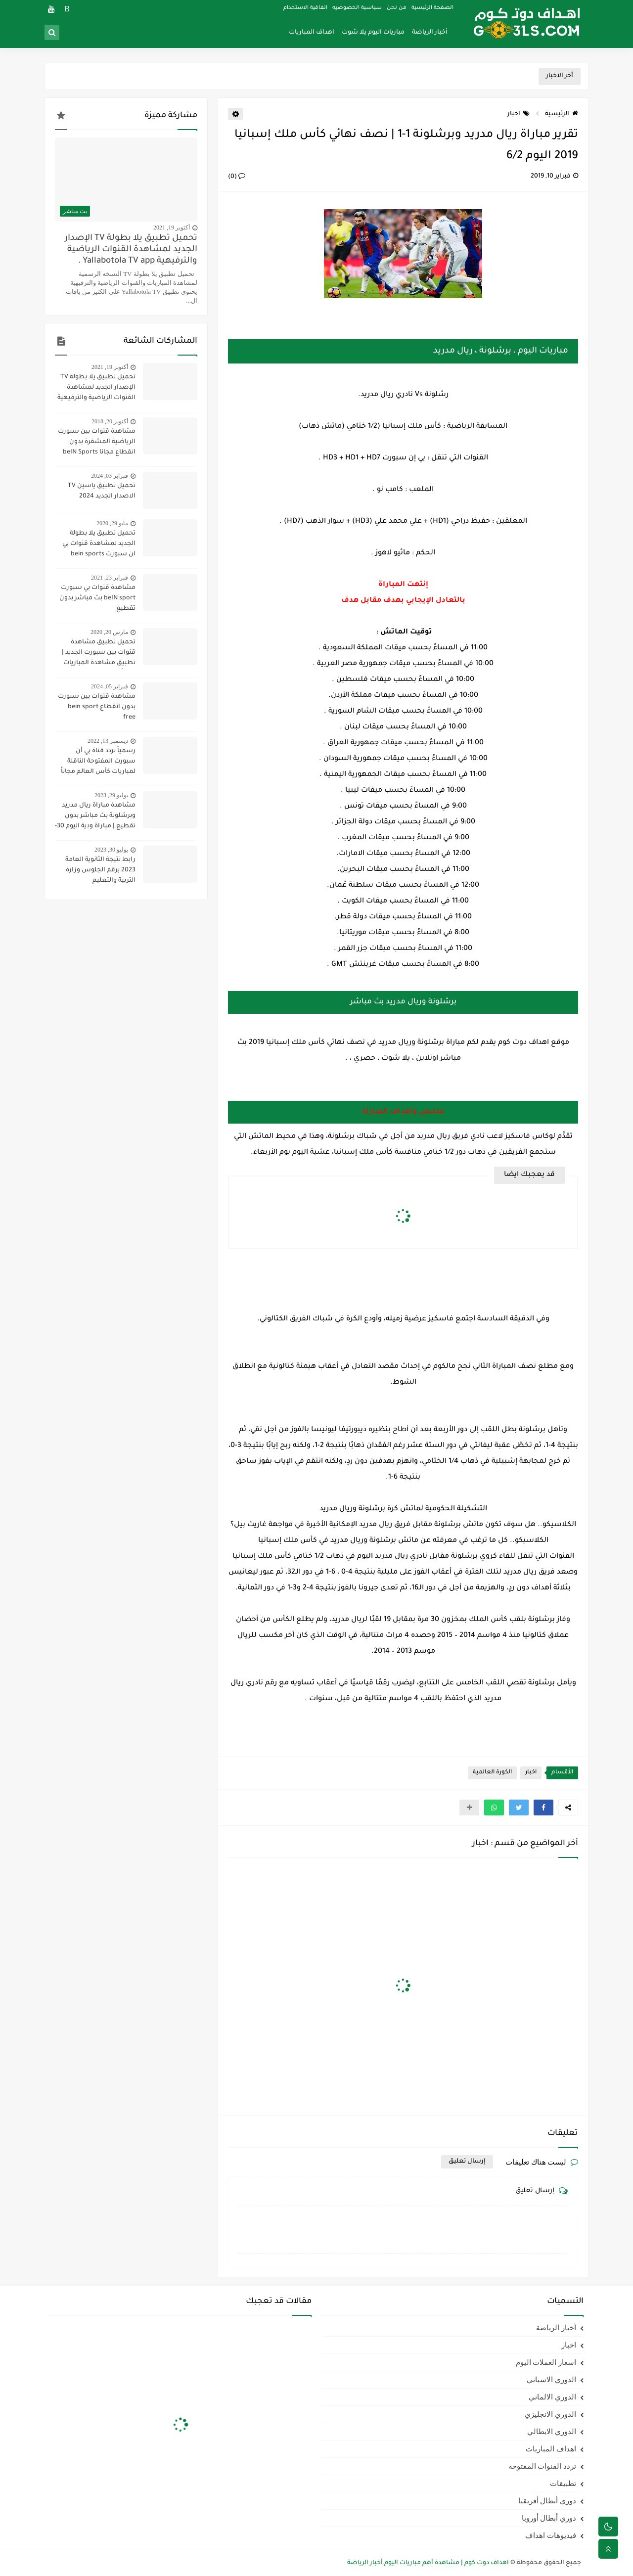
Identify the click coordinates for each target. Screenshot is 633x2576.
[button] (543, 1807)
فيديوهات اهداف (550, 2535)
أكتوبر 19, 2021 (171, 227)
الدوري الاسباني (551, 2380)
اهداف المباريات (311, 32)
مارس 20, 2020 (109, 632)
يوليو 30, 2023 (111, 849)
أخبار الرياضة (430, 32)
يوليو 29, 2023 (111, 795)
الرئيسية (561, 114)
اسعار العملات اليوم (546, 2362)
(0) (236, 177)
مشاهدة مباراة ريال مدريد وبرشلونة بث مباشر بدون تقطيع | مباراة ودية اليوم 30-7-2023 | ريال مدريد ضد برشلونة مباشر (95, 817)
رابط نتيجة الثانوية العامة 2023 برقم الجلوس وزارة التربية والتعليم (100, 870)
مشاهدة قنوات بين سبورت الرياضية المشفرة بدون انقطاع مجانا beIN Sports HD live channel (97, 443)
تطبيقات (563, 2483)
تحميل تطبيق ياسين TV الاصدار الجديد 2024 (102, 491)
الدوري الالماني (552, 2397)
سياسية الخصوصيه (357, 8)
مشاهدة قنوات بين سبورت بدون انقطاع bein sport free (97, 707)
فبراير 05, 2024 (109, 686)
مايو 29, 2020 (112, 523)
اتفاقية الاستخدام (305, 8)
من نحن (397, 8)
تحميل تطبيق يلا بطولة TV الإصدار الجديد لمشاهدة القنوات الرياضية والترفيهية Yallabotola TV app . (131, 250)
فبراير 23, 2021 (109, 577)
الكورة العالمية (492, 1772)
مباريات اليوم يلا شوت (373, 32)
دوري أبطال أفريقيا (547, 2501)
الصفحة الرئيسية (432, 8)
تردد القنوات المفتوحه (542, 2466)
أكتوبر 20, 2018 (109, 421)
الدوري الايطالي (551, 2432)
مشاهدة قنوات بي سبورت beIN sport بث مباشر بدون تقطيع (97, 598)
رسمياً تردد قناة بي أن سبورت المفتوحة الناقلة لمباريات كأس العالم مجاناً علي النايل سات (98, 762)
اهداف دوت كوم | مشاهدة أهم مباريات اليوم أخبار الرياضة (428, 2563)
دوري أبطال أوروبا (549, 2518)
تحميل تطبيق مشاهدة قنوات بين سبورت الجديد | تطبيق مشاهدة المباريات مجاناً (99, 654)
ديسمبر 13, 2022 (108, 740)
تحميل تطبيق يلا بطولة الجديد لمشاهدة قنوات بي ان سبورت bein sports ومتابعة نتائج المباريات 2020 (95, 545)
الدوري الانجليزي (550, 2414)
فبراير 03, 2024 (109, 475)
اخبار (518, 114)
